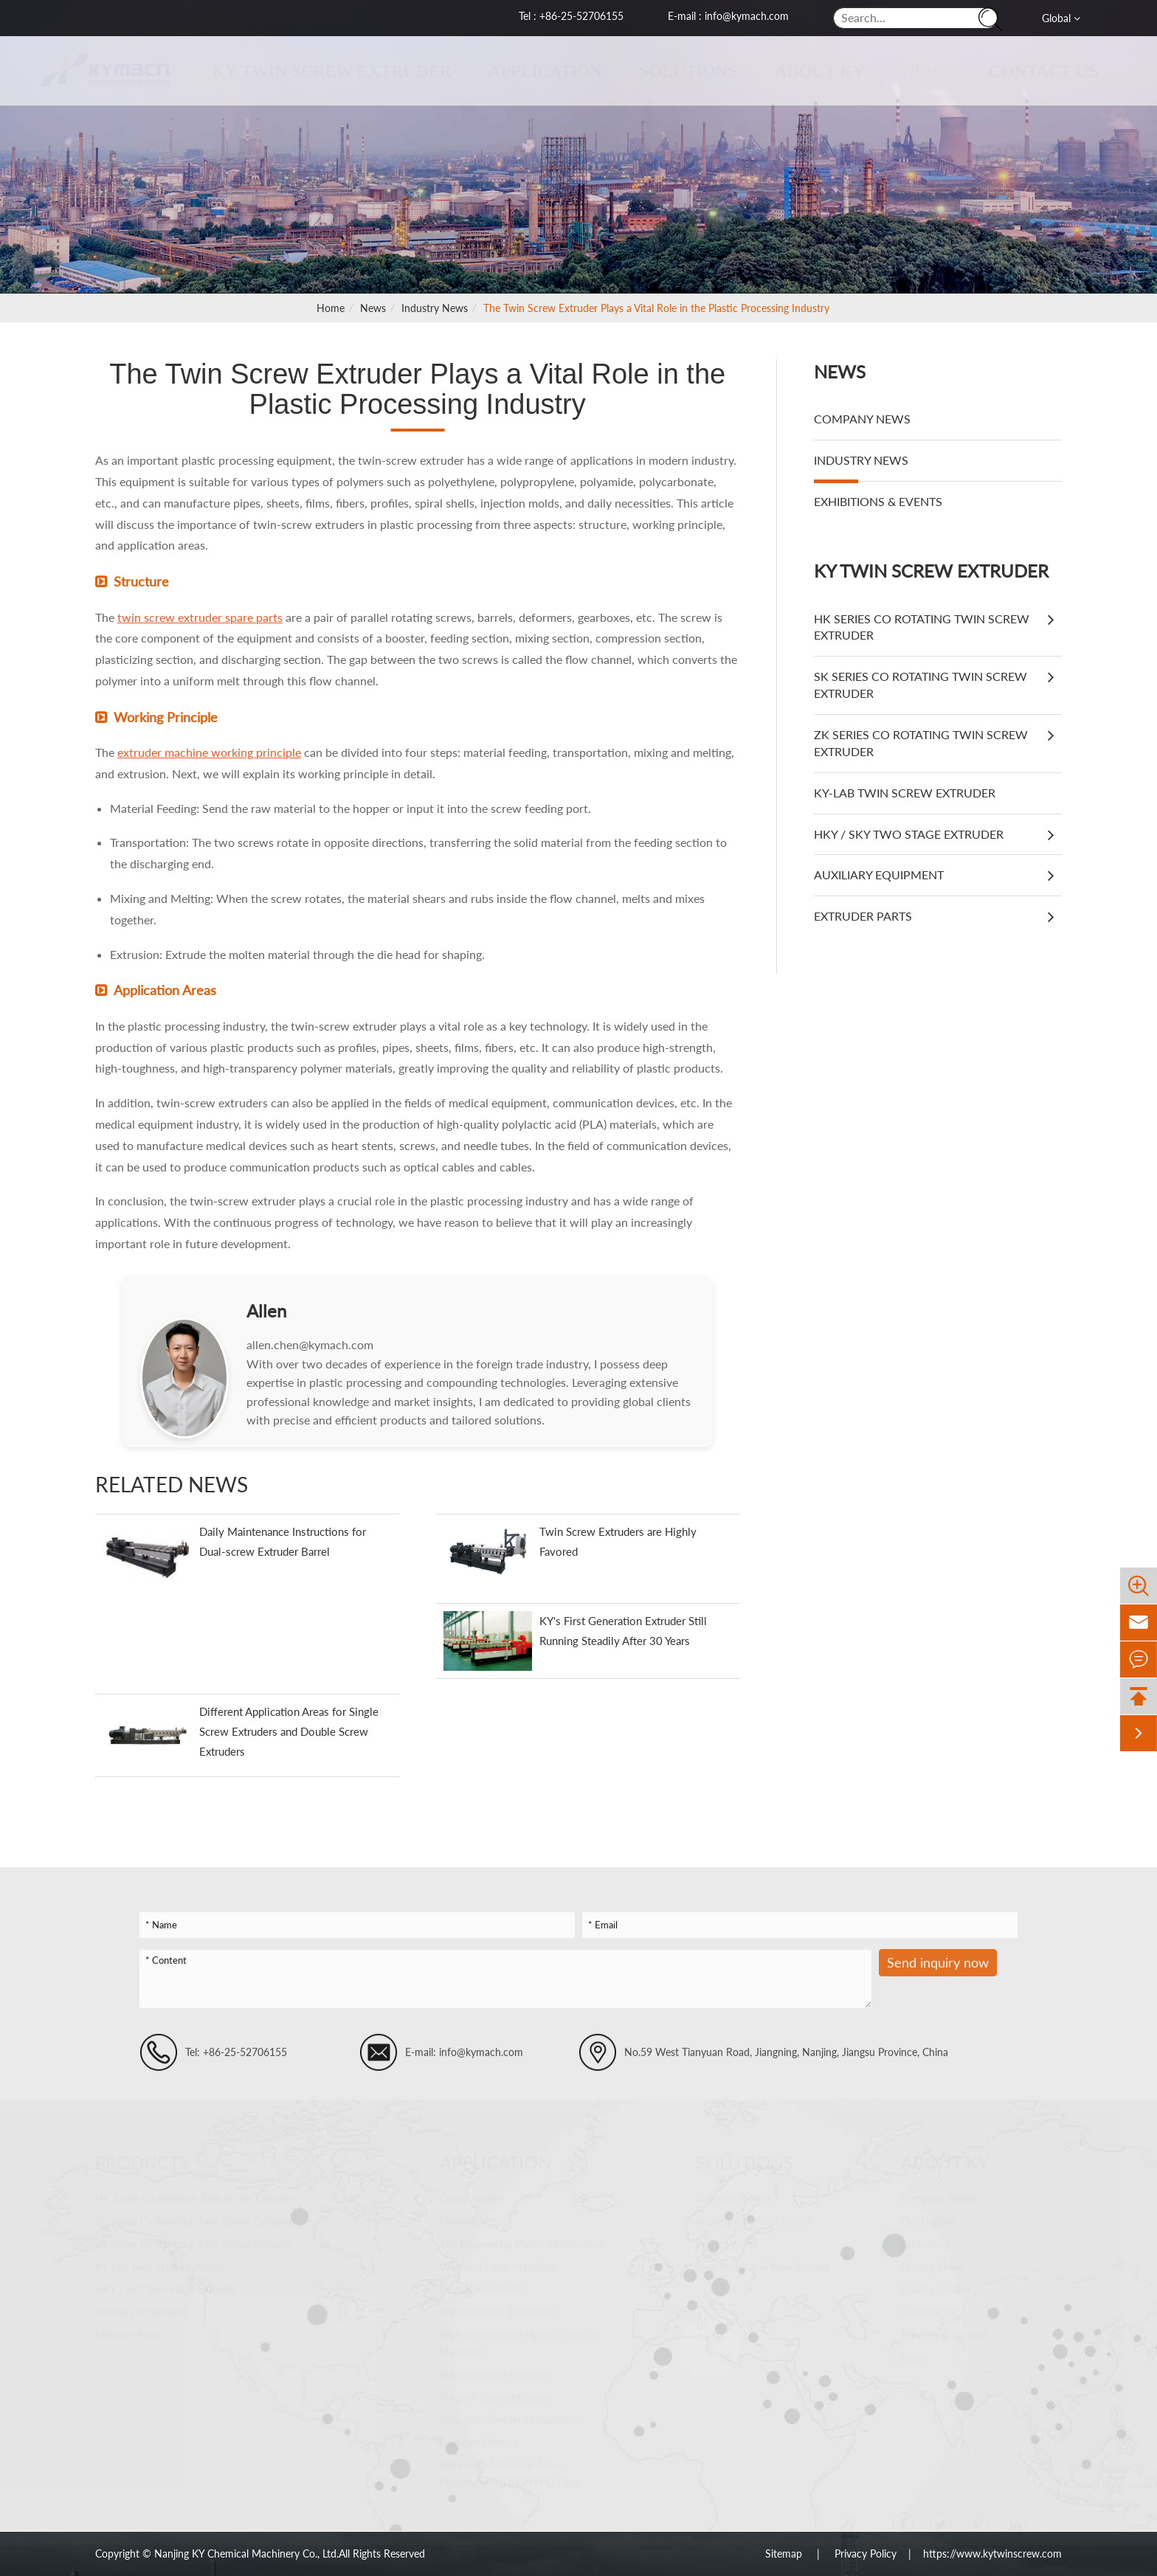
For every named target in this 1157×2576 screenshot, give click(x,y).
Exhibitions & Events (878, 501)
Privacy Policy (866, 2553)
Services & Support (944, 2334)
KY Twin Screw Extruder (318, 70)
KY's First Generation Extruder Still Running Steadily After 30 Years (623, 1630)
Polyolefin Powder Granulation (509, 2419)
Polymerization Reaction (495, 2374)
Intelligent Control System (754, 2221)
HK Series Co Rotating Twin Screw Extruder (921, 627)
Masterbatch (468, 2221)
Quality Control (935, 2288)
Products (142, 2161)
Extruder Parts (863, 916)
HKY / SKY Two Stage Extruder (909, 834)
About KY (806, 70)
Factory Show (932, 2266)
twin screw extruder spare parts (200, 617)
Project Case (724, 2243)
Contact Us (1030, 70)
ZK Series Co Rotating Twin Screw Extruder (921, 742)
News (913, 70)
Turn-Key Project (733, 2198)
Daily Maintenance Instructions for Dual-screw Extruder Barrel (282, 1541)
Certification (929, 2311)
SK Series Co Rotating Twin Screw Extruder (920, 684)
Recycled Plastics (478, 2442)
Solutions (675, 70)
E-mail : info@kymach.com (728, 16)
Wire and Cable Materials (497, 2266)
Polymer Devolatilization (495, 2397)
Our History (928, 2221)
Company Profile (938, 2198)
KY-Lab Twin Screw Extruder (904, 793)
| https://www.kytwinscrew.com (979, 2553)
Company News (862, 419)
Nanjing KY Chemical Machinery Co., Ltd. (246, 2553)
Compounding (472, 2198)
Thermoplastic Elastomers (498, 2311)
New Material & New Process (762, 2266)
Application (531, 70)
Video (914, 2357)
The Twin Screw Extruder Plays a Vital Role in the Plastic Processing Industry (656, 308)
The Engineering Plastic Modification (523, 2243)
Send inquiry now (938, 1975)
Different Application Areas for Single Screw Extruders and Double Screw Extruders (289, 1731)
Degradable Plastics (484, 2288)
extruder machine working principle (209, 752)
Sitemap (785, 2553)
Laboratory (925, 2243)
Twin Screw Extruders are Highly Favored (618, 1541)
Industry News (434, 308)
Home (331, 308)
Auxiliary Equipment (879, 875)
